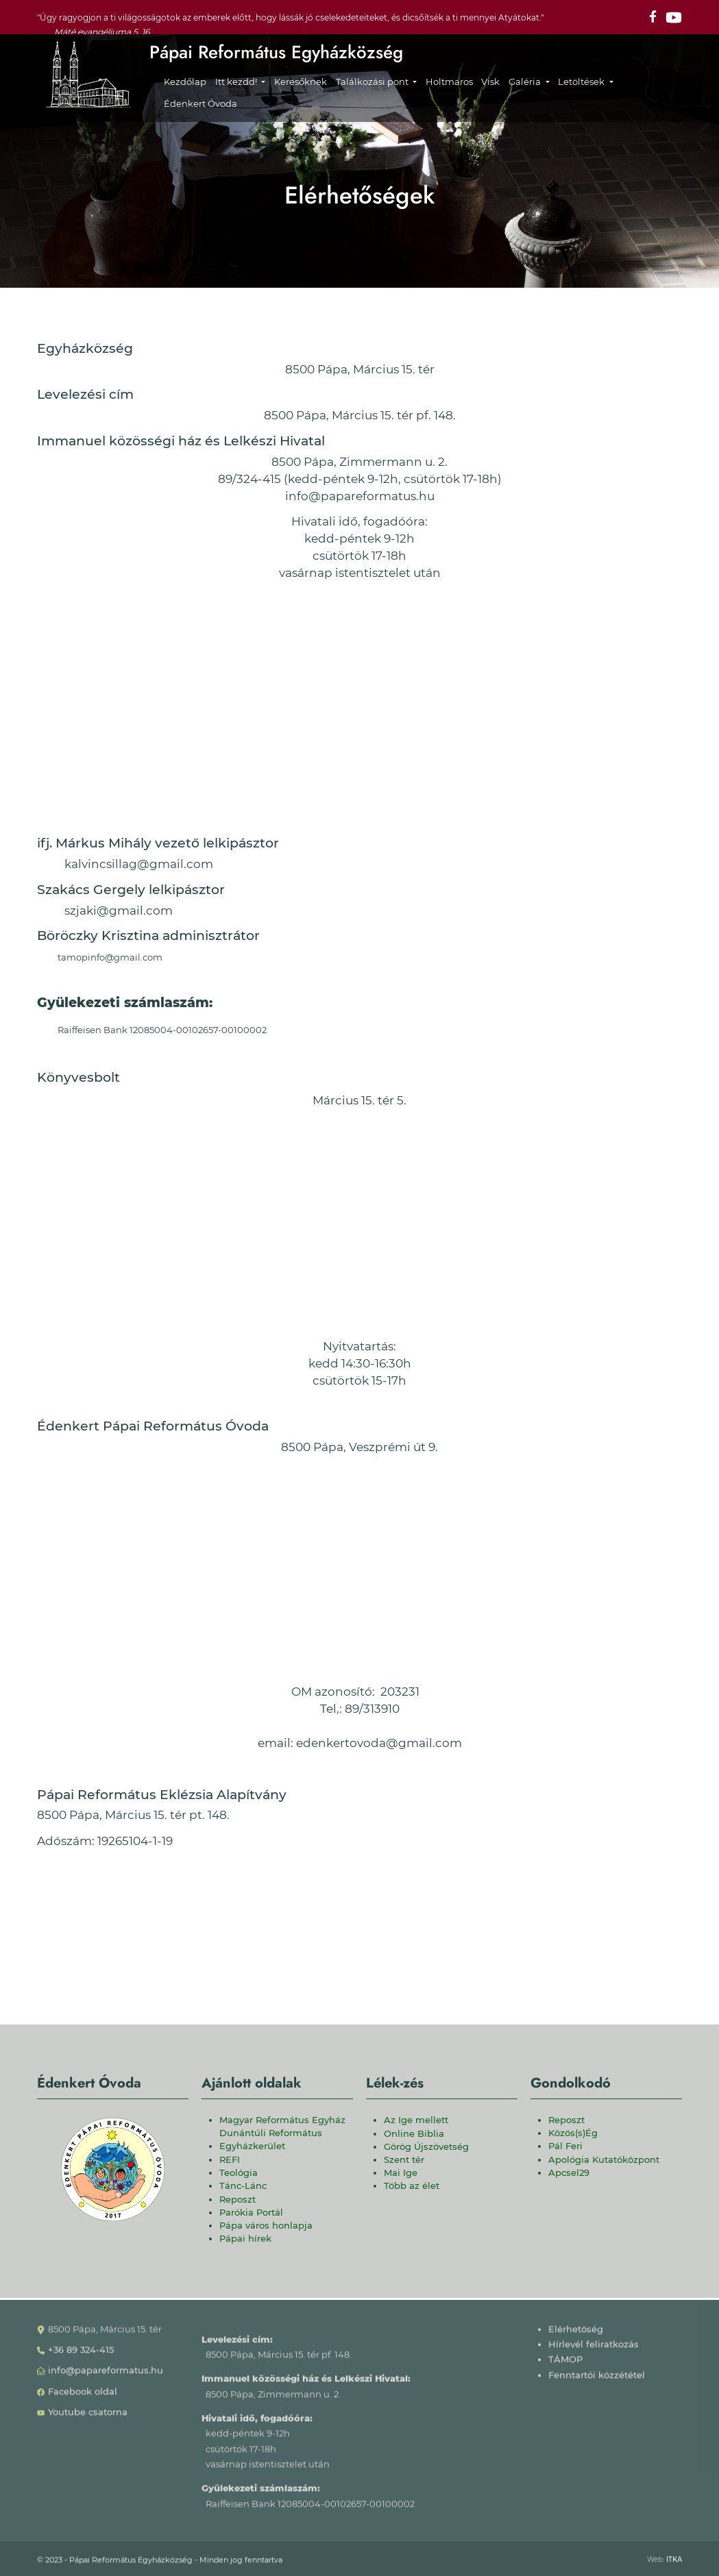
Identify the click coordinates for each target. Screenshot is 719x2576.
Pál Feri (565, 2146)
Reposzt (237, 2199)
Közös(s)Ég (573, 2133)
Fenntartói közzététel (596, 2381)
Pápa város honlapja (266, 2225)
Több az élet (411, 2186)
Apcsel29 (568, 2173)
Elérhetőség (575, 2335)
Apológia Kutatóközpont (603, 2160)
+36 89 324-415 (81, 2356)
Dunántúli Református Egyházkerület (270, 2139)
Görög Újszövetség (426, 2147)
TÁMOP (565, 2366)
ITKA (674, 2565)
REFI (229, 2160)
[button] (239, 82)
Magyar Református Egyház (282, 2120)
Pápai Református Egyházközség (276, 52)
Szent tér (404, 2160)
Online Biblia (414, 2134)
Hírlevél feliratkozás (593, 2351)
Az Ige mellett (416, 2120)
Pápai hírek (245, 2238)
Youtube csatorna (87, 2419)
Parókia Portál (251, 2212)
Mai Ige (400, 2173)
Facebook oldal (82, 2397)
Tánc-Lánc (243, 2186)
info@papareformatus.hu (105, 2377)
